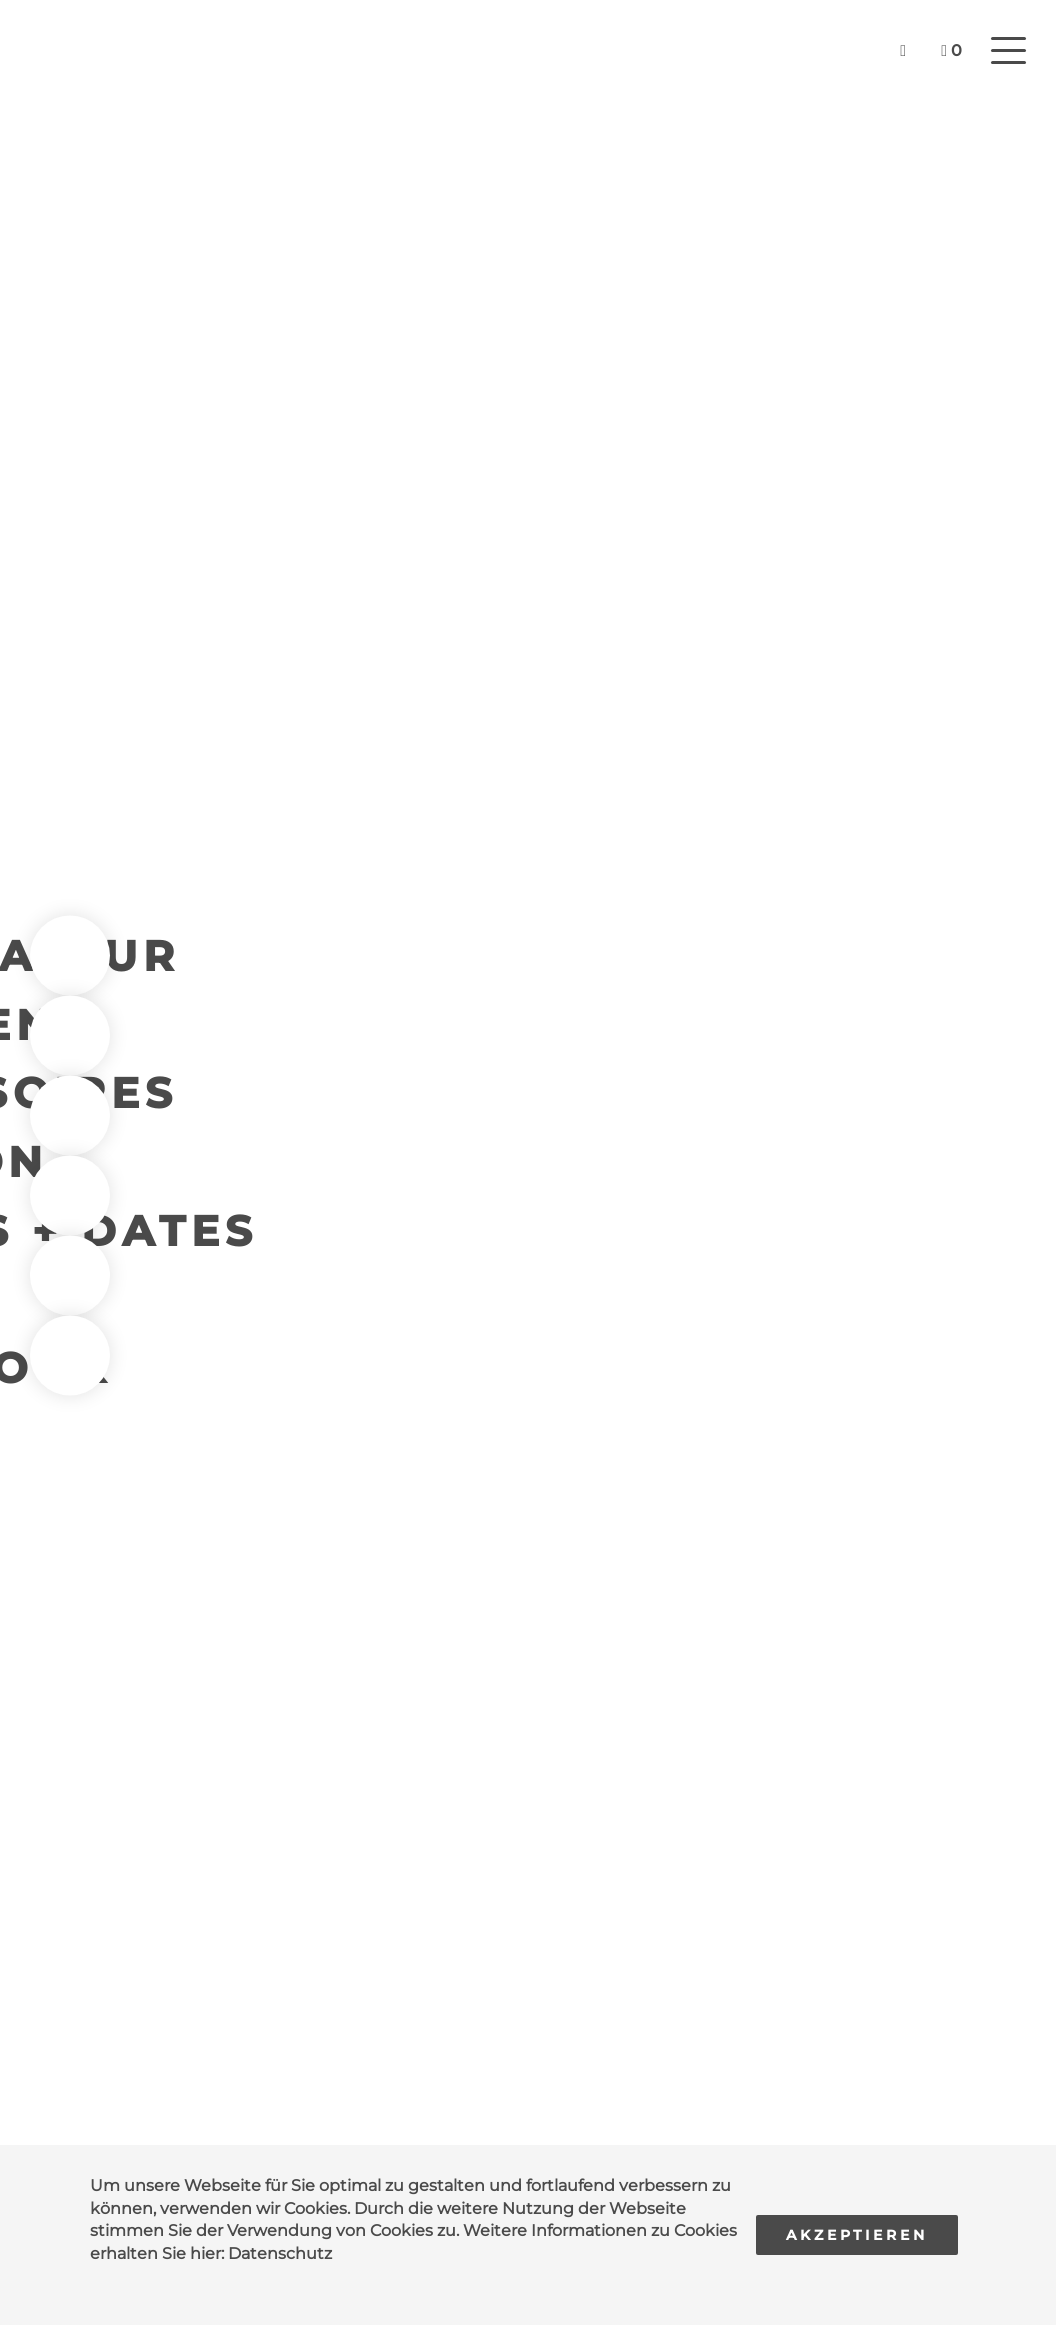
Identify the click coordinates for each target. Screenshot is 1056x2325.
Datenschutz (280, 2253)
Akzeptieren (857, 2235)
